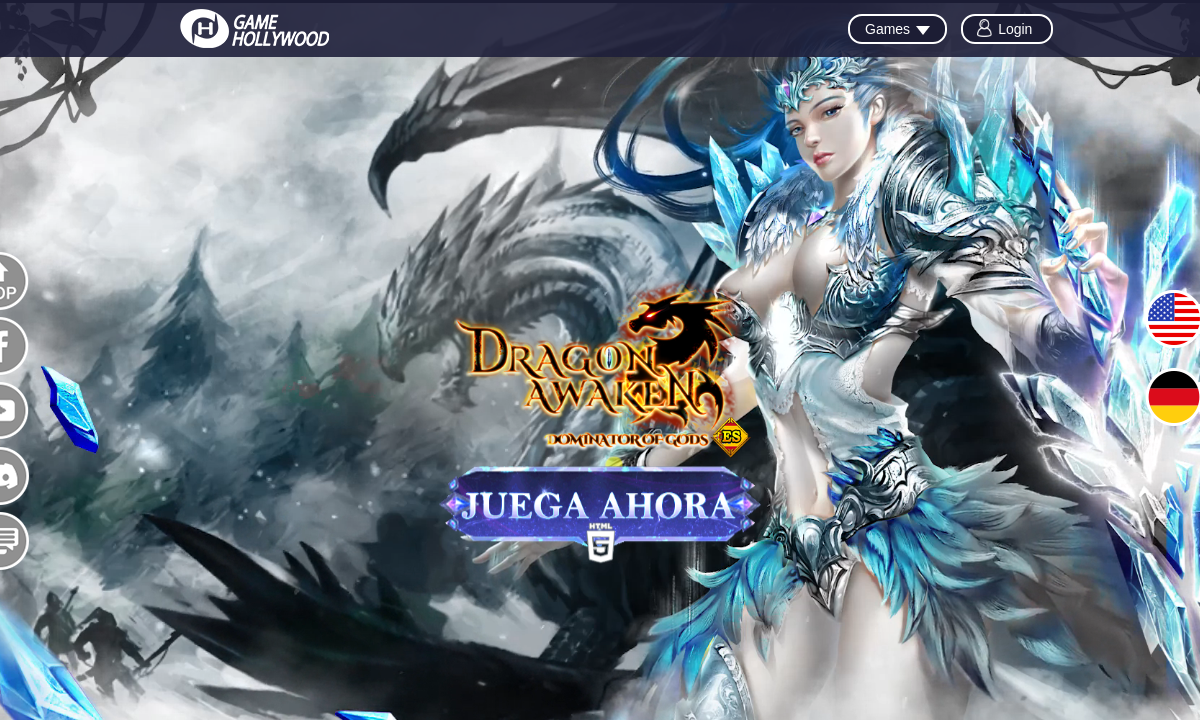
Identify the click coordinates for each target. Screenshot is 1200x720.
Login (1015, 29)
